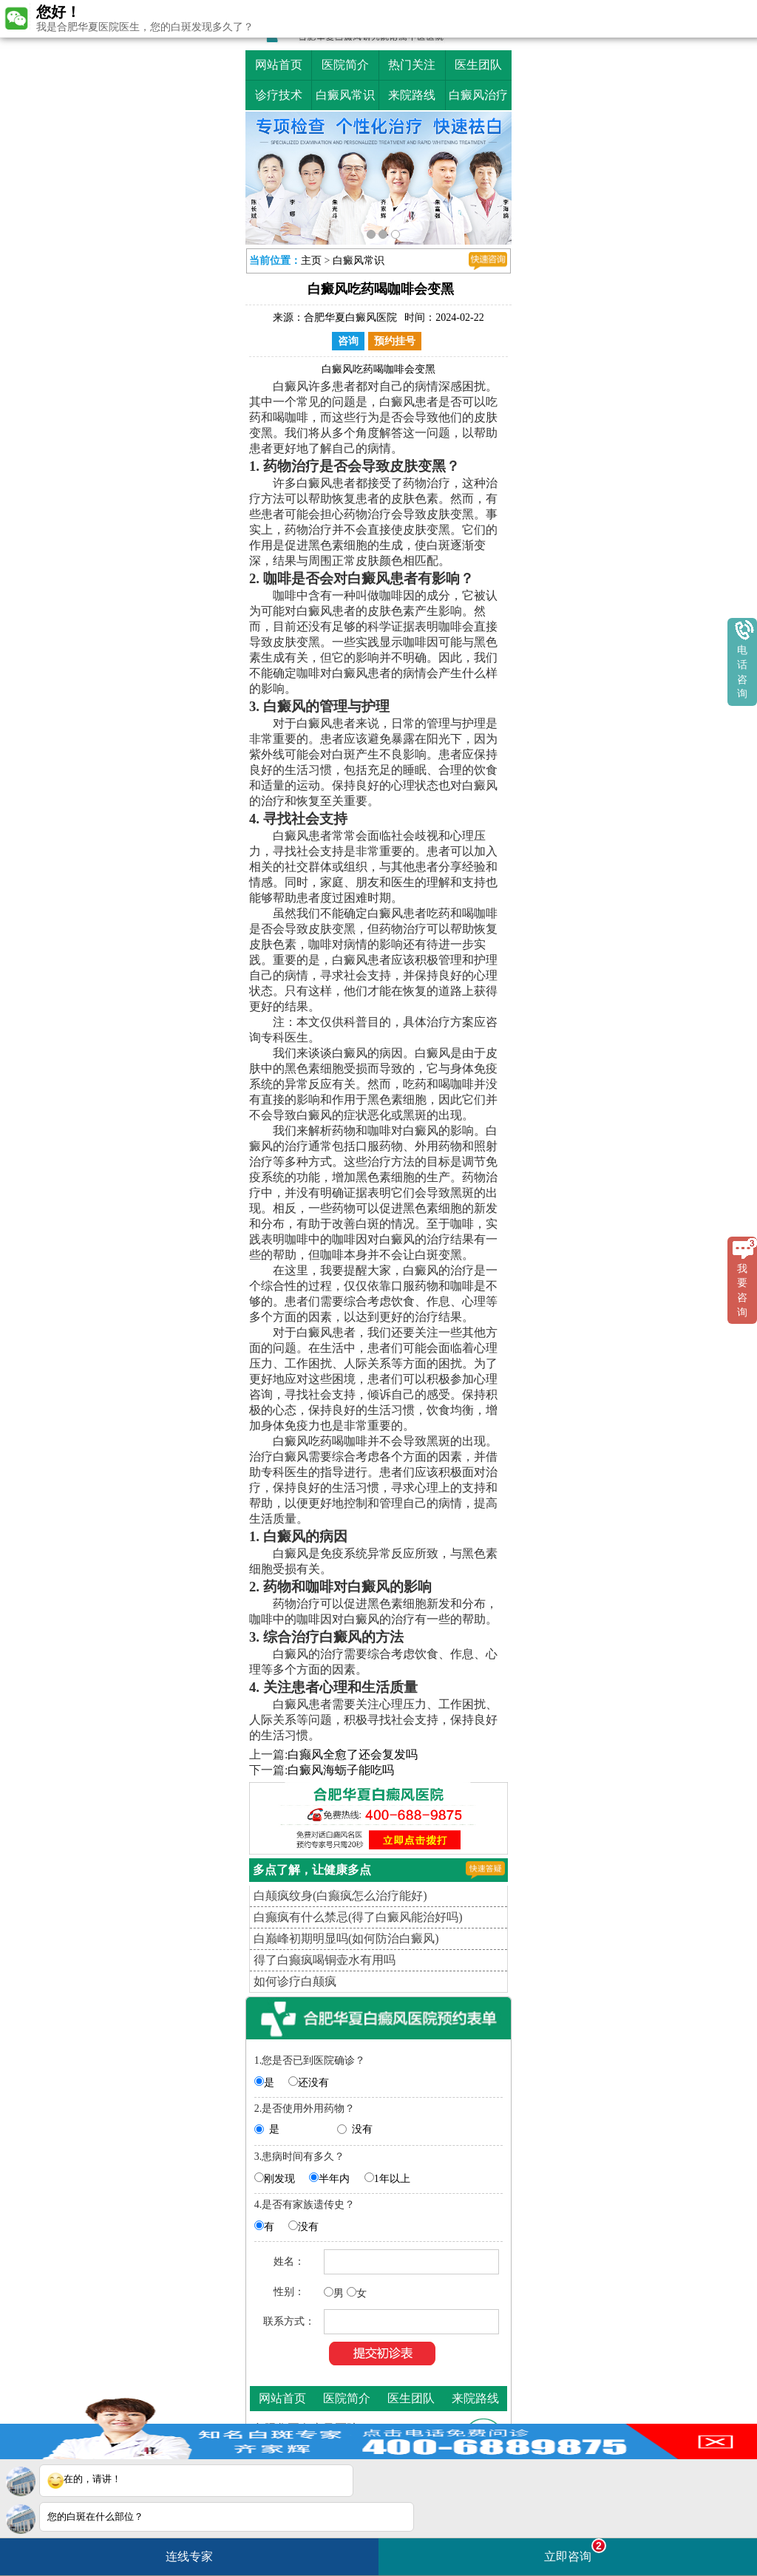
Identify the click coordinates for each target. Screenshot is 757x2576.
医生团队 (478, 64)
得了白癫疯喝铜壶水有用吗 (325, 1960)
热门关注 (411, 64)
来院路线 (411, 95)
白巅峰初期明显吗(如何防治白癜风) (346, 1938)
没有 (362, 2129)
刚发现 (279, 2178)
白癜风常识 (345, 95)
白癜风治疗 (478, 95)
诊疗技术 (278, 95)
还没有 (313, 2082)
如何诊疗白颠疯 (295, 1981)
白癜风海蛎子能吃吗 (341, 1770)
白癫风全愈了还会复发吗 (353, 1754)
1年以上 (392, 2178)
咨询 (348, 341)
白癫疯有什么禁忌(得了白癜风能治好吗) (358, 1917)
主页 (311, 260)
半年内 (334, 2178)
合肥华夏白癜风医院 (350, 317)
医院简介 (345, 64)
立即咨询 (575, 2550)
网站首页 (278, 64)
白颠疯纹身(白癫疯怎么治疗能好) (340, 1895)
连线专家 (189, 2556)
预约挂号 (394, 341)
